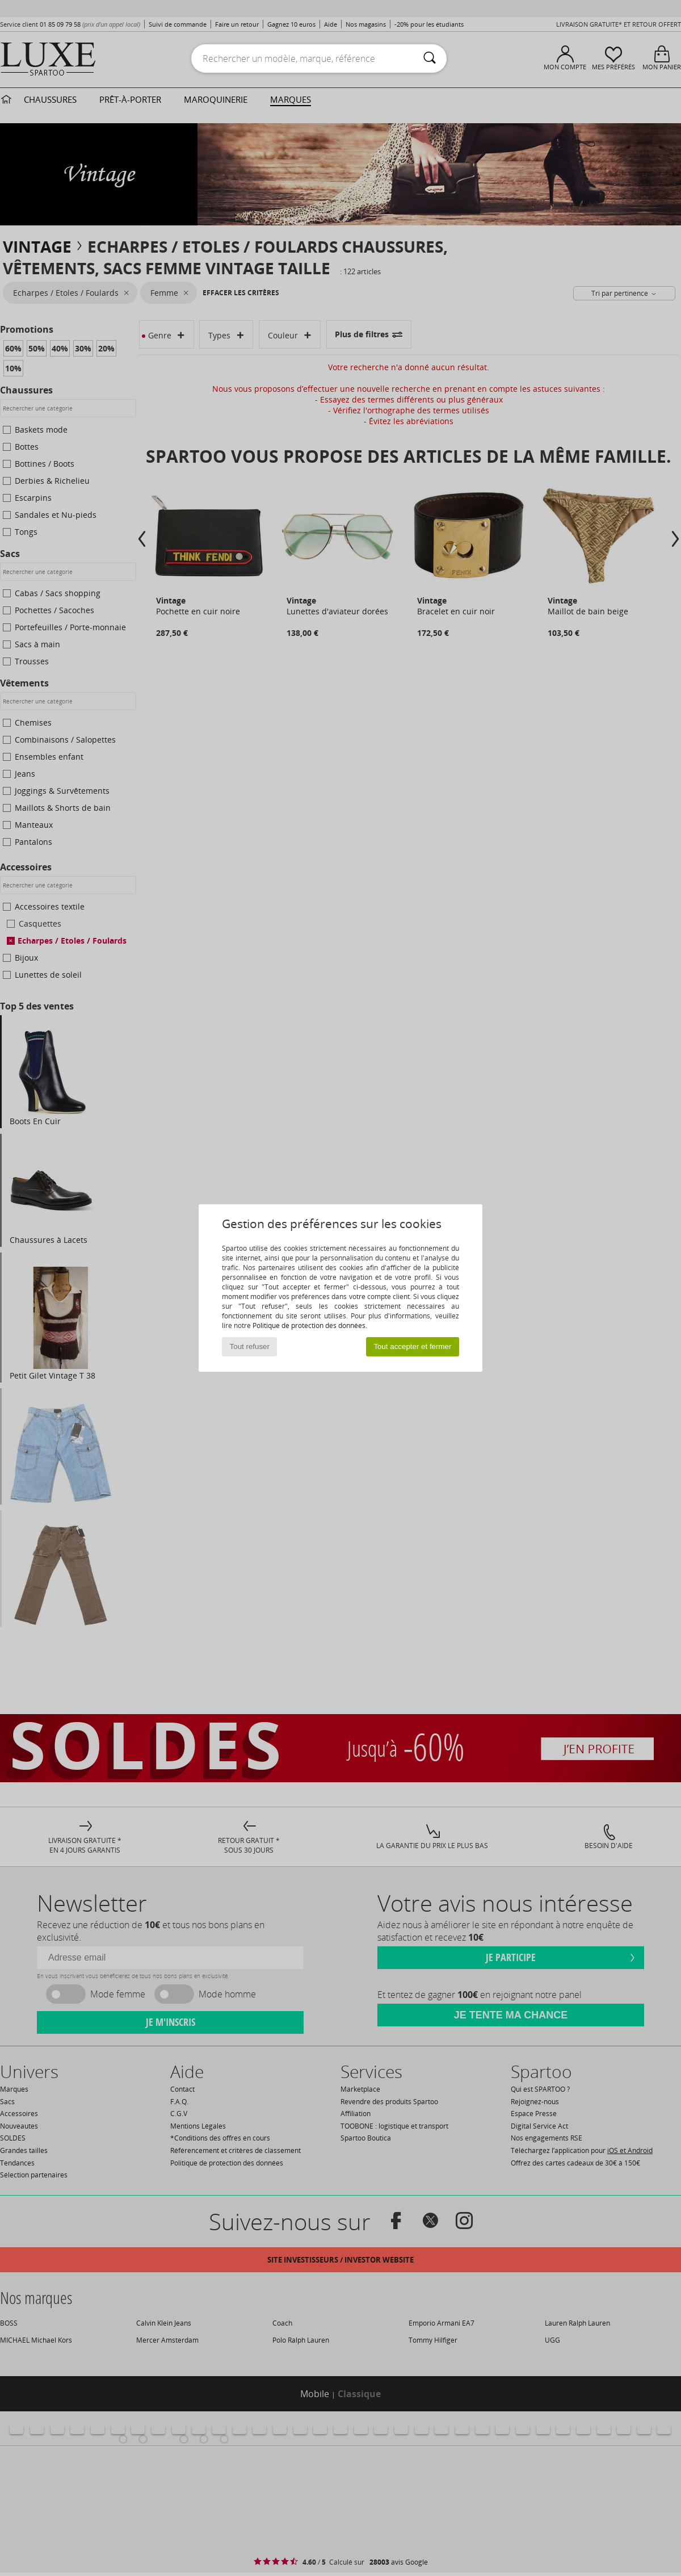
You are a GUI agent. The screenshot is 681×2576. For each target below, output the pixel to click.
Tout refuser (250, 1346)
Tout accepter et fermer (412, 1346)
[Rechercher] (429, 58)
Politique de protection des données (309, 1325)
